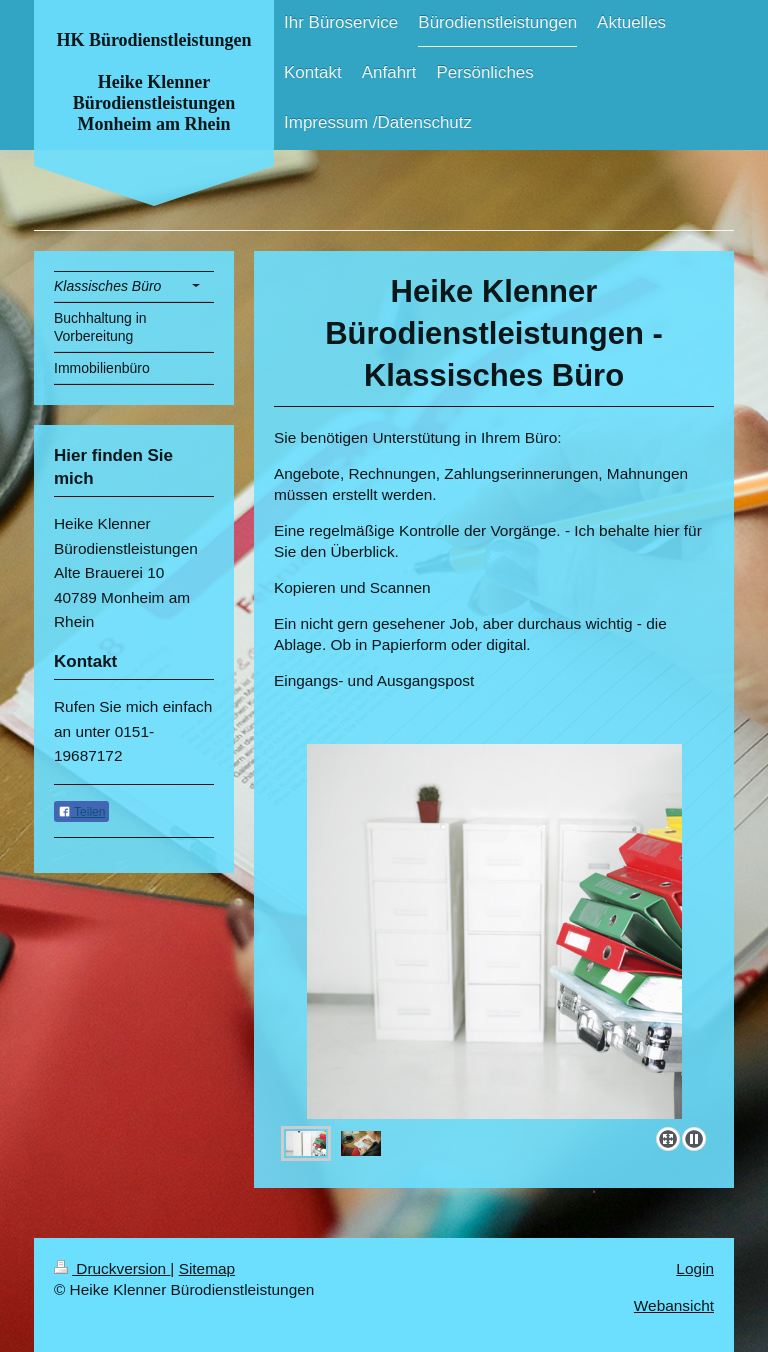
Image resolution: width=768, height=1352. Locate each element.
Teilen (81, 812)
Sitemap (207, 1268)
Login (695, 1268)
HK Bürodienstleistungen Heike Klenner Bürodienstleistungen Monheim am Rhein (153, 82)
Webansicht (674, 1305)
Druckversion (112, 1268)
